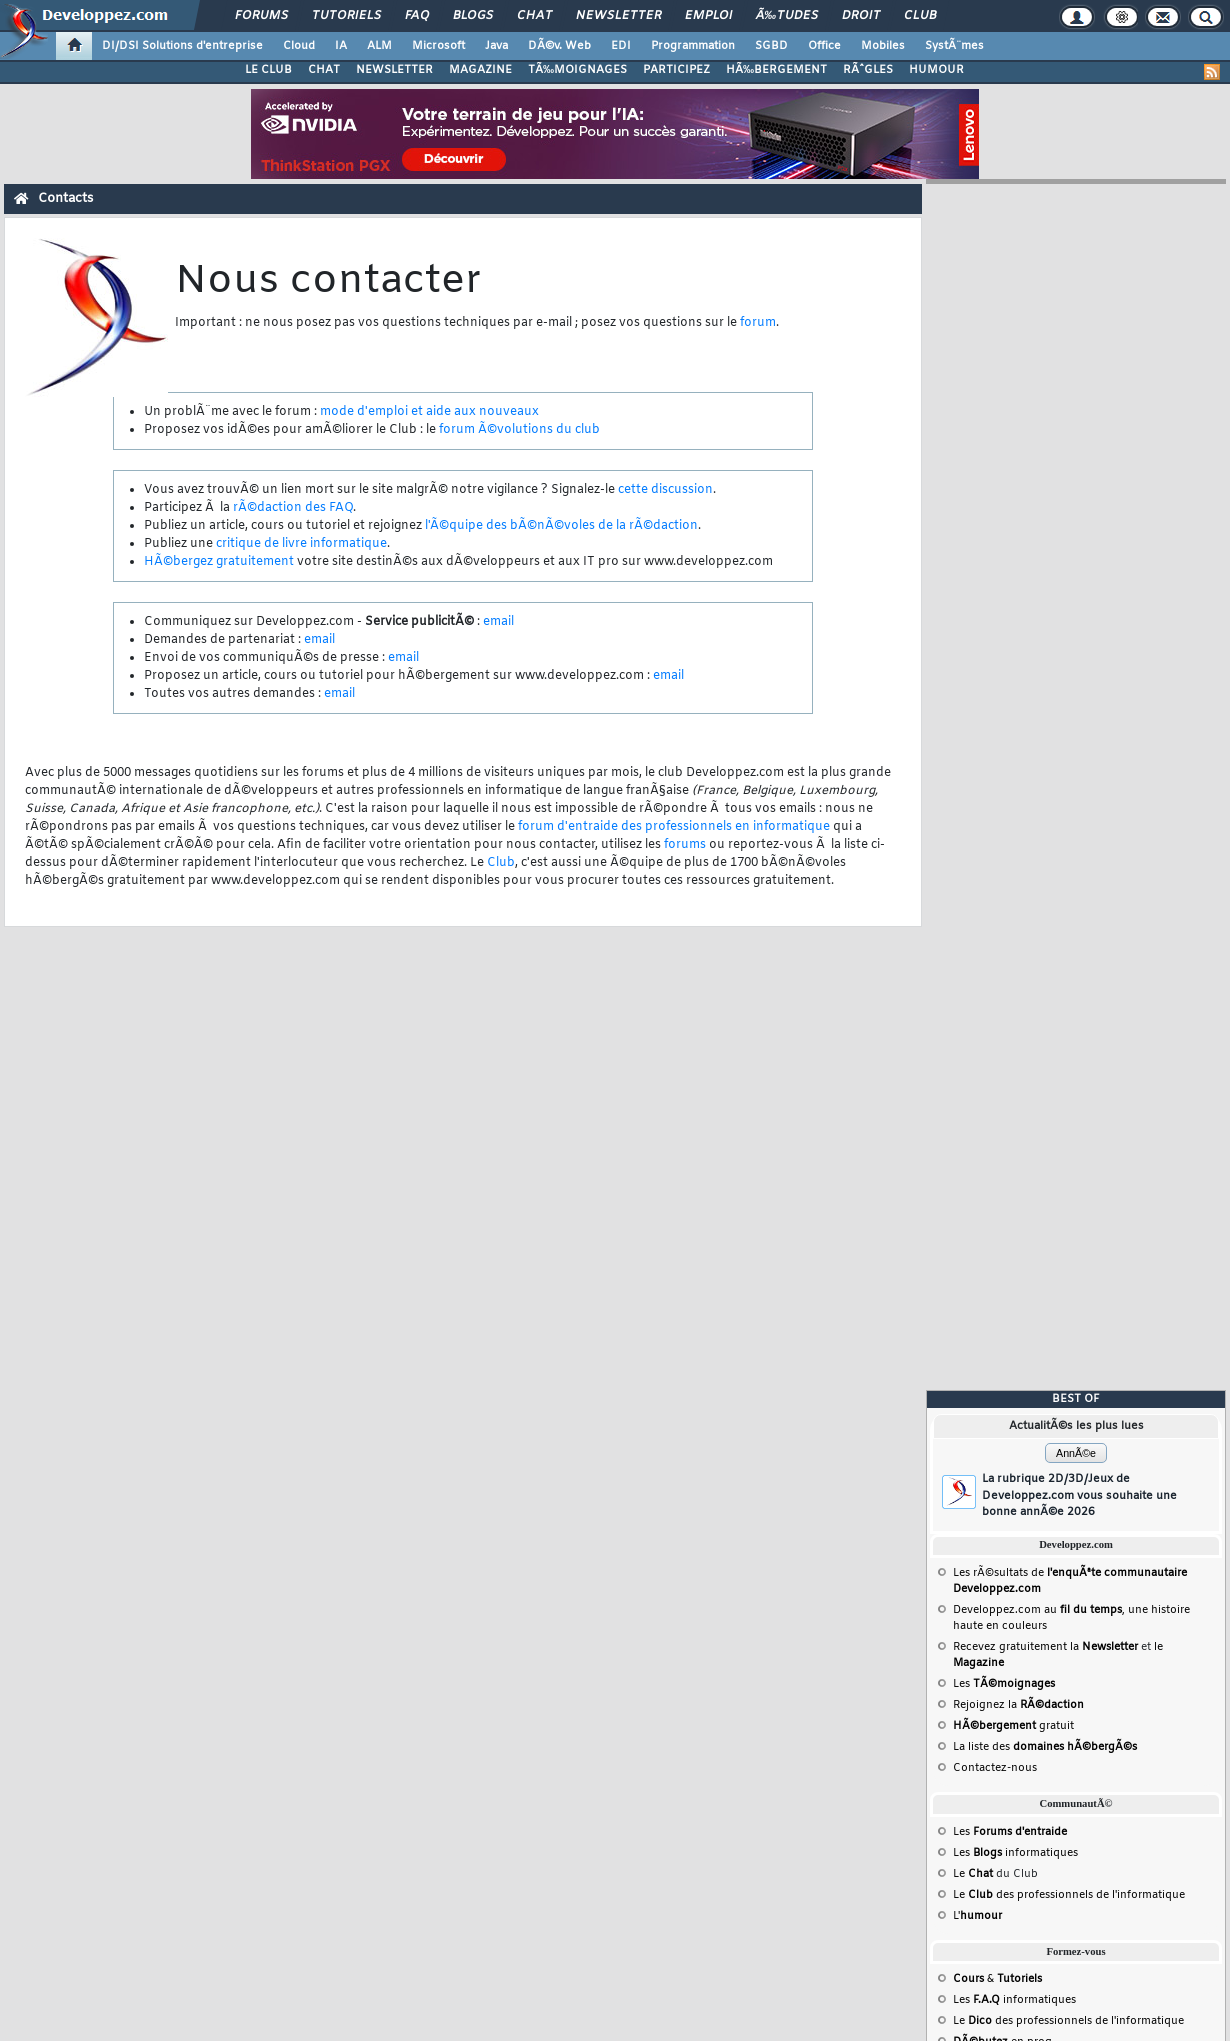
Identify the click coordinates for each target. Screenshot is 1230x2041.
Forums (261, 16)
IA (341, 46)
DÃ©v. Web (559, 46)
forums (685, 845)
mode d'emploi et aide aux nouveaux (429, 412)
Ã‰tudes (787, 16)
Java (496, 46)
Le (973, 1874)
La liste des (1045, 1747)
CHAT (324, 70)
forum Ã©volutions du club (519, 430)
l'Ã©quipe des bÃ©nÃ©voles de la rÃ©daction (561, 526)
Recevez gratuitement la (1045, 1647)
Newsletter (618, 16)
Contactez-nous (995, 1768)
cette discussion (665, 490)
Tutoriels (346, 16)
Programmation (693, 46)
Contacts (65, 198)
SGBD (771, 46)
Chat (534, 16)
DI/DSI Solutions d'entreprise (182, 46)
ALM (379, 46)
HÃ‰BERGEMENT (776, 70)
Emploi (708, 16)
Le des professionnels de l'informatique (1069, 1895)
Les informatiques (1015, 1853)
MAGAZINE (480, 70)
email (498, 622)
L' (977, 1916)
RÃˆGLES (868, 70)
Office (824, 46)
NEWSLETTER (394, 70)
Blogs (473, 16)
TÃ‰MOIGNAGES (577, 70)
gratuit (1013, 1726)
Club (920, 16)
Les (1004, 1684)
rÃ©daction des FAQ (293, 508)
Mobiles (883, 46)
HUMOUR (936, 70)
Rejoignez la (1018, 1705)
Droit (861, 16)
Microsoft (438, 46)
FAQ (417, 16)
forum (758, 323)
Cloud (299, 46)
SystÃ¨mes (954, 46)
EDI (621, 46)
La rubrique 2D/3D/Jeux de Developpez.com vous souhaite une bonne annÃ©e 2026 (1079, 1495)
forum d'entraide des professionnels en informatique (674, 827)
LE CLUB (268, 70)
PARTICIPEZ (676, 70)
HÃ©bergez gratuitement (219, 562)
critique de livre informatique (301, 544)
